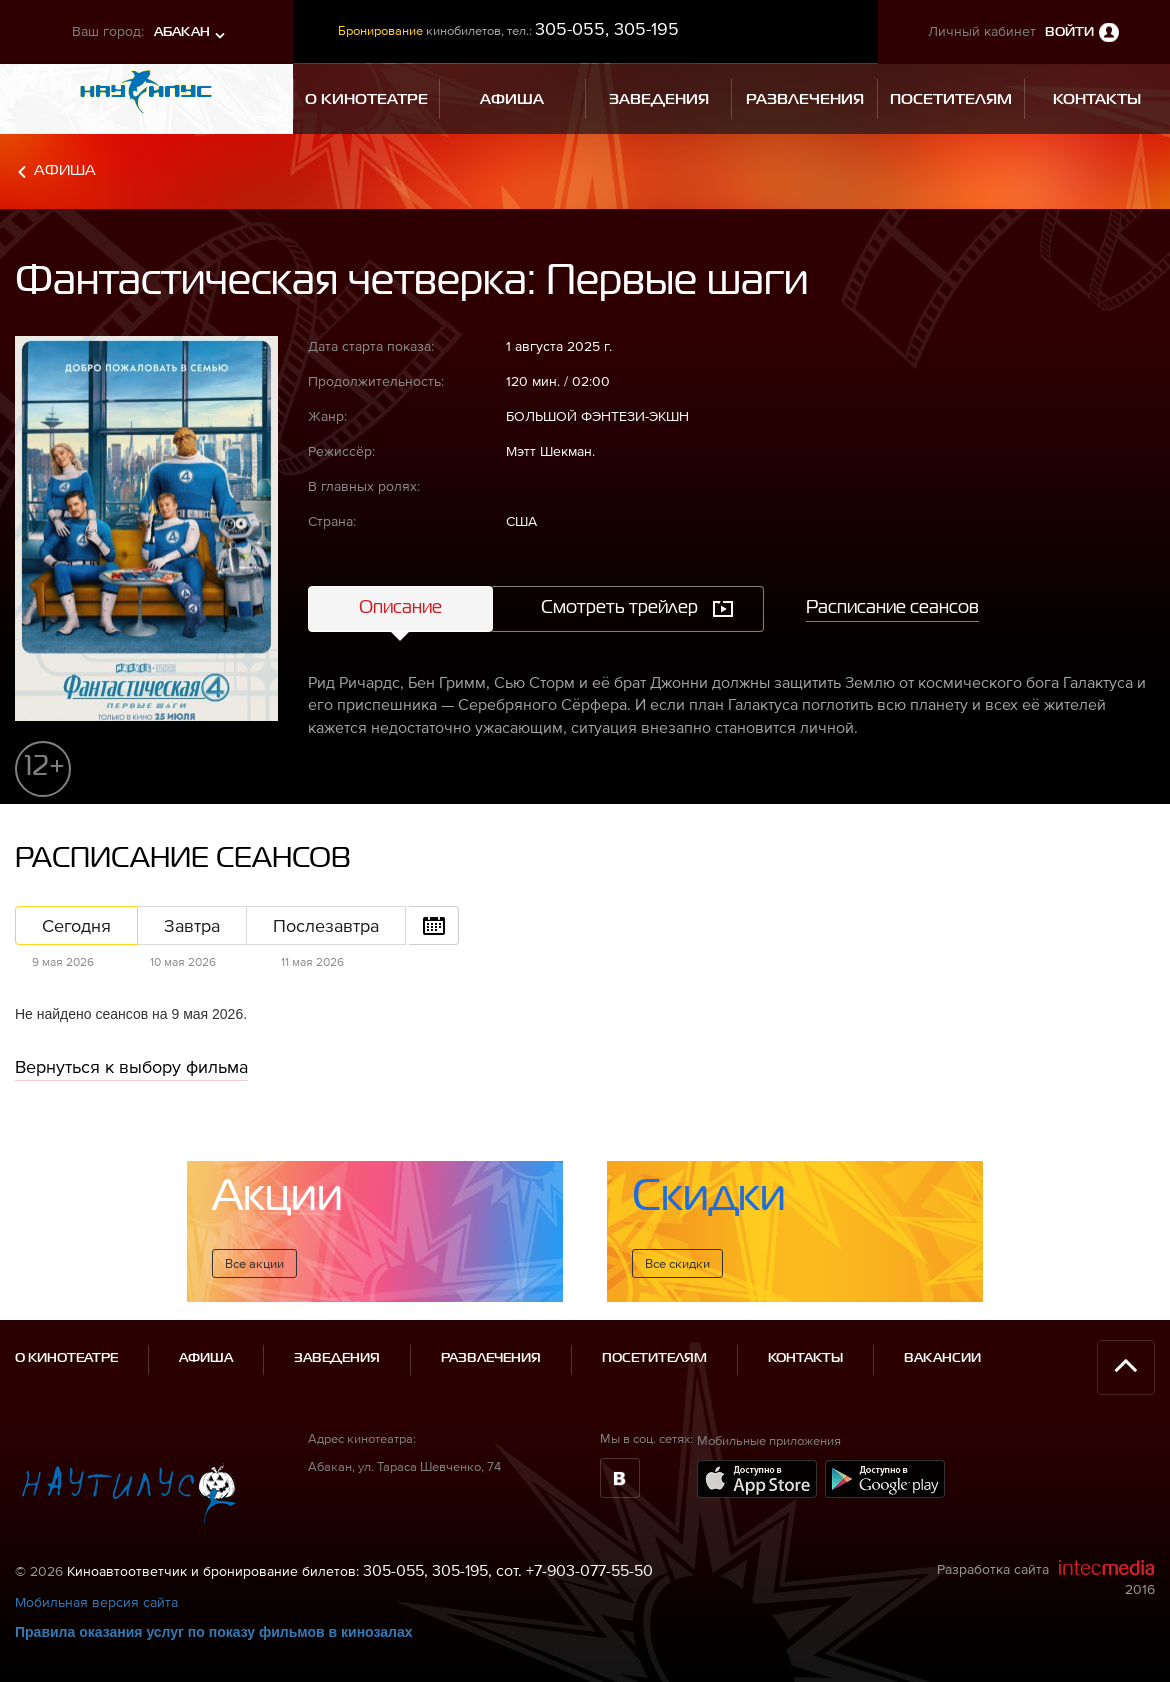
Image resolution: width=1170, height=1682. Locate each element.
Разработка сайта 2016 (1046, 1578)
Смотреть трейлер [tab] (619, 608)
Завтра (192, 925)
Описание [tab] (400, 608)
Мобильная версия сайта (96, 1602)
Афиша (65, 170)
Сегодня (76, 925)
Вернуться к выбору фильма (131, 1066)
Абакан (182, 32)
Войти (1069, 32)
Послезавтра (326, 925)
